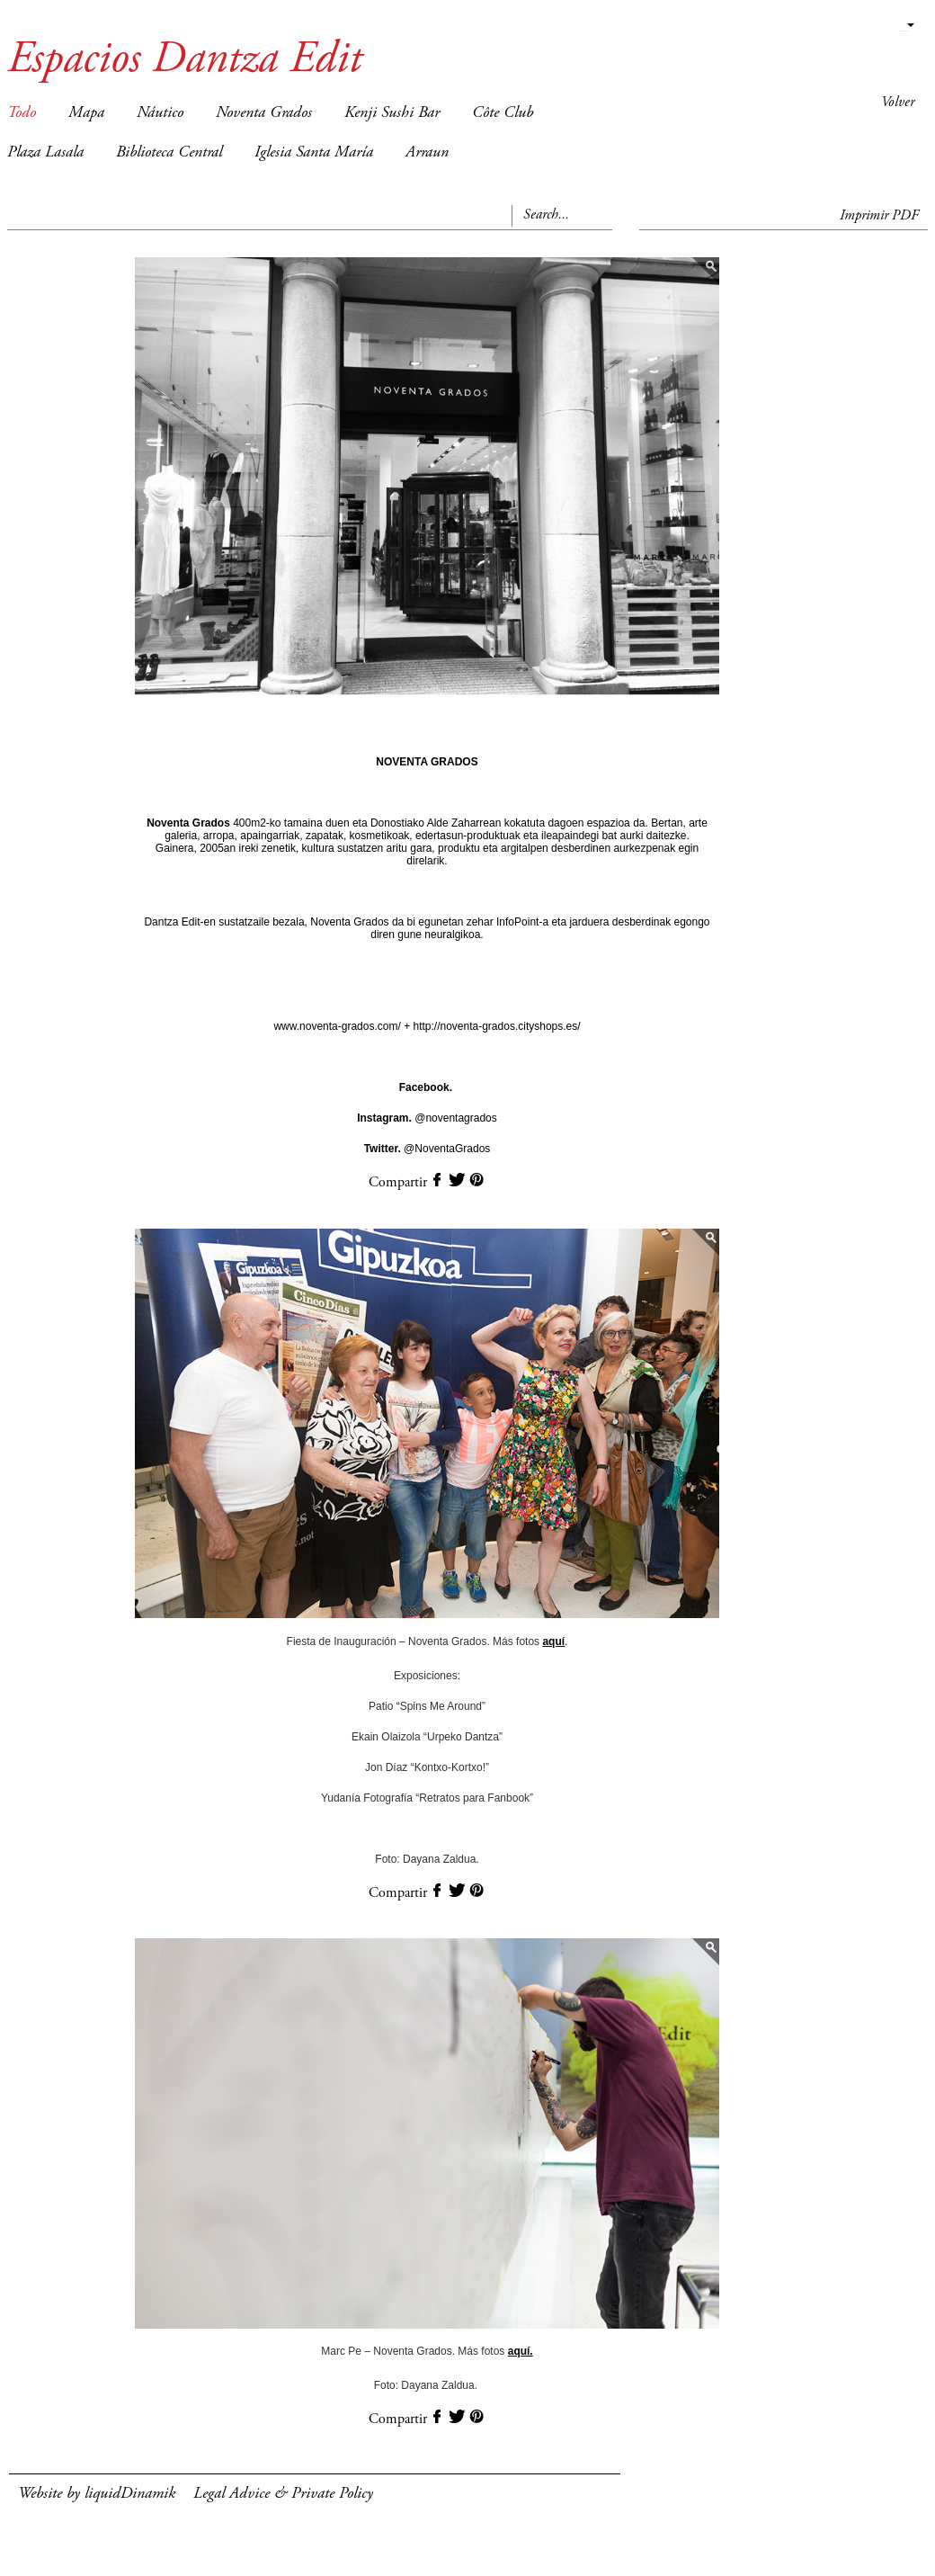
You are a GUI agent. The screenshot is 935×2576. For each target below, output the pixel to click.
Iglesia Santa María (313, 153)
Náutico (160, 113)
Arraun (427, 153)
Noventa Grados (264, 113)
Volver (897, 102)
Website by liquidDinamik (96, 2494)
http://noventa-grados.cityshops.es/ (495, 1026)
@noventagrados (427, 1118)
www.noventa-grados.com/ (338, 1026)
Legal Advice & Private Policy (283, 2494)
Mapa (86, 113)
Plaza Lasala (45, 153)
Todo (21, 113)
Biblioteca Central (169, 153)
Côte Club (502, 113)
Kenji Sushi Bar (392, 113)
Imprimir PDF (879, 216)
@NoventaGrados (427, 1148)
